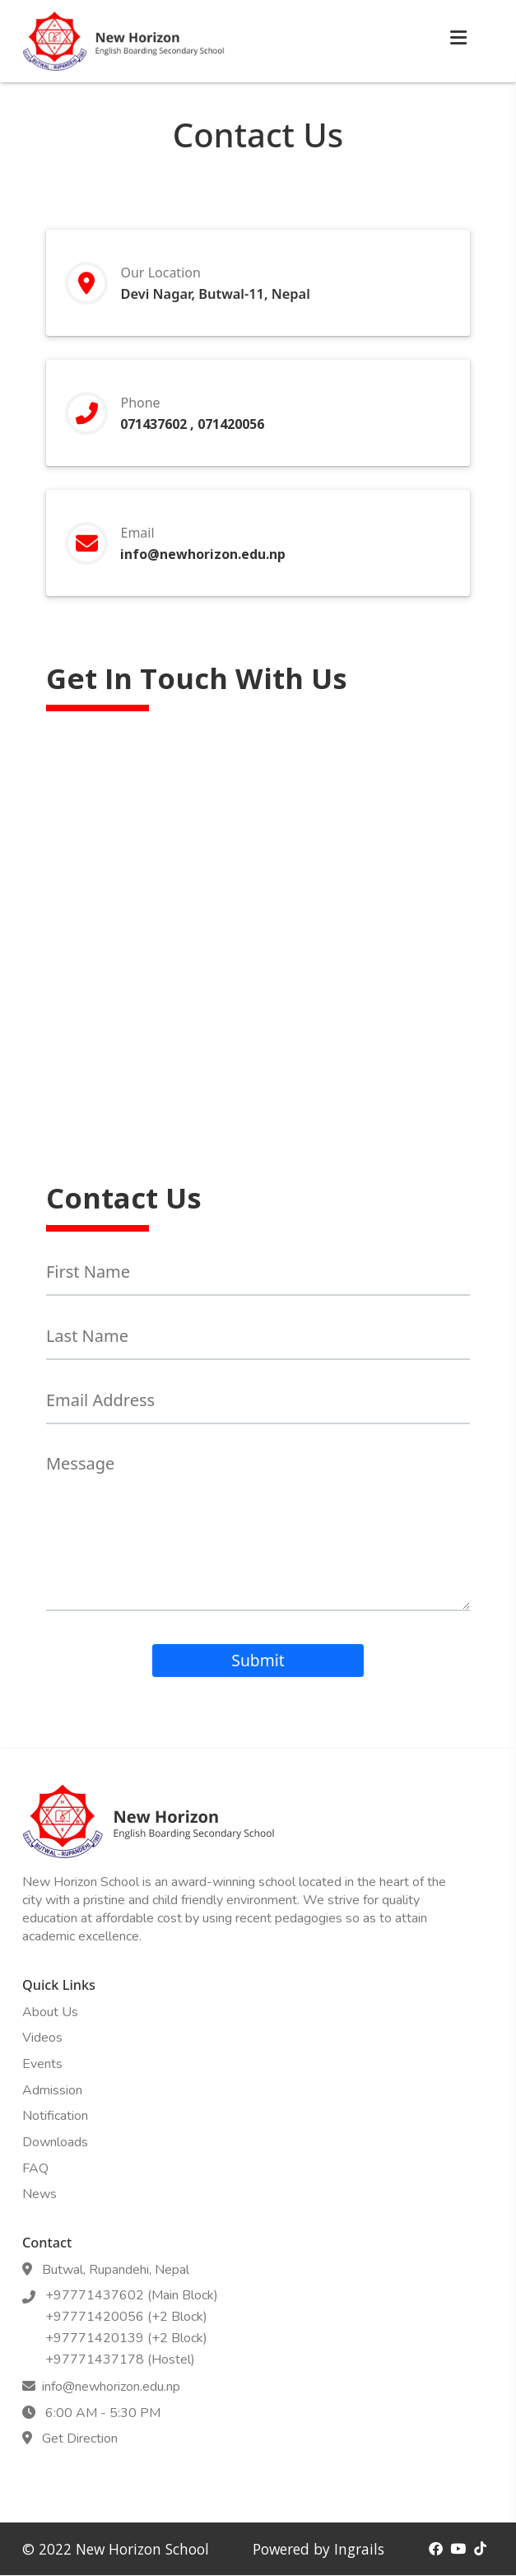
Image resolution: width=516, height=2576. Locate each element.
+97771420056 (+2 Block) (123, 2317)
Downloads (55, 2142)
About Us (50, 2012)
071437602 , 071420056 (192, 423)
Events (42, 2064)
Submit (257, 1660)
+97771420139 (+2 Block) (123, 2338)
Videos (42, 2038)
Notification (55, 2116)
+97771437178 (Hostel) (117, 2359)
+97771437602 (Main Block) (128, 2295)
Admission (52, 2090)
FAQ (35, 2168)
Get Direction (76, 2439)
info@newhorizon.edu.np (205, 553)
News (39, 2194)
